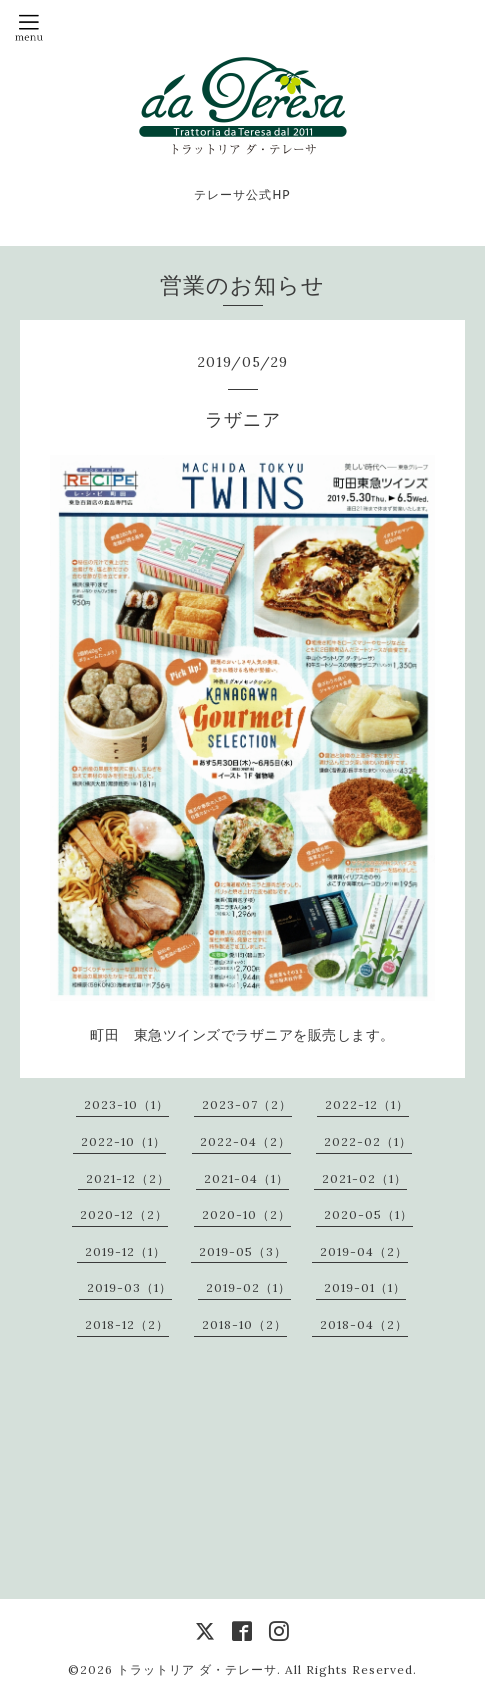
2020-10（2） (246, 1214)
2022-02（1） (368, 1141)
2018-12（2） (127, 1324)
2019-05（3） (243, 1251)
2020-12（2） (124, 1214)
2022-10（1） (123, 1141)
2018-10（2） (244, 1324)
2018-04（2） (364, 1324)
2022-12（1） (367, 1104)
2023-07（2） (247, 1104)
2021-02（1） (364, 1178)
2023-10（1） (126, 1104)
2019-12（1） (125, 1251)
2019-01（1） (365, 1287)
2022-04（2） (245, 1141)
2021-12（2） (128, 1178)
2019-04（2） (364, 1251)
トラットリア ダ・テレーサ (197, 1669)
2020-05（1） (368, 1214)
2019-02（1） (248, 1287)
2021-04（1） (246, 1178)
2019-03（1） (129, 1287)
